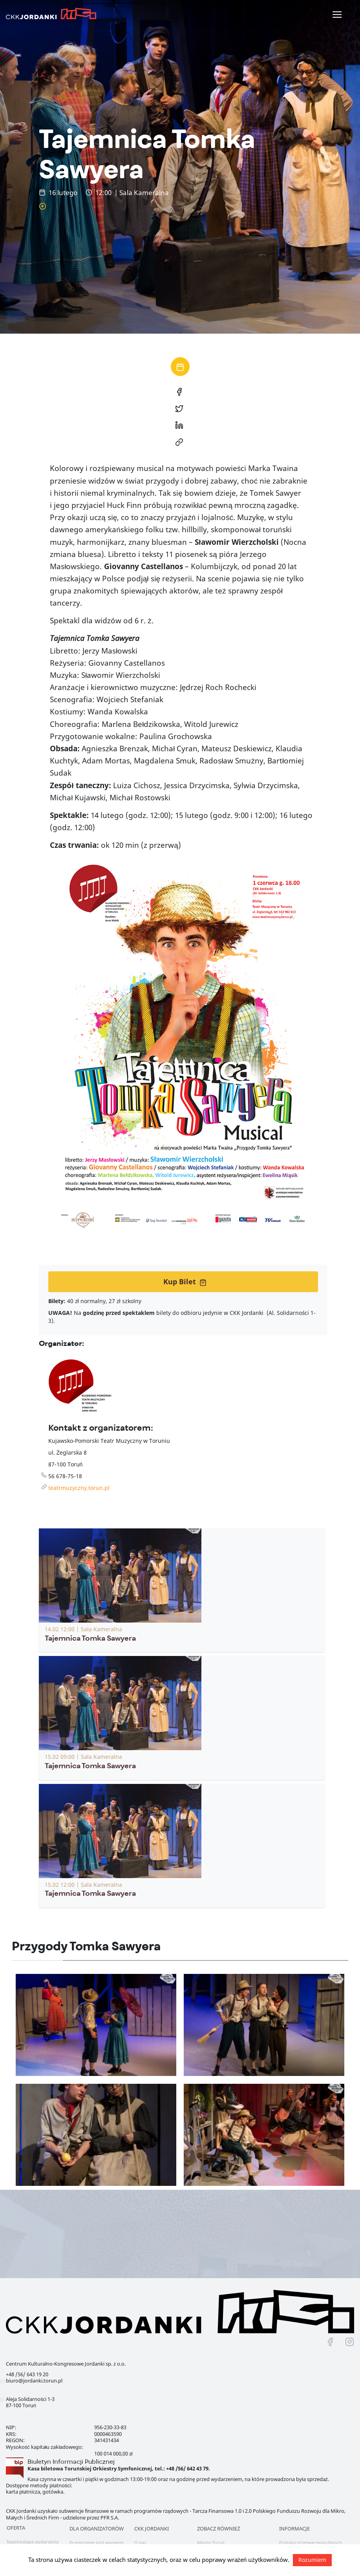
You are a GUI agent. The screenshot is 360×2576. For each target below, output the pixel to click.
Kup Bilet (184, 1281)
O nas (140, 2542)
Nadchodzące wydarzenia (32, 2542)
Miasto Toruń (210, 2542)
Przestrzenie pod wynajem (96, 2542)
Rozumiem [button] (312, 2559)
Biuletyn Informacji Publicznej (71, 2461)
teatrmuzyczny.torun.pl (79, 1488)
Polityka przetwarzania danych (310, 2542)
